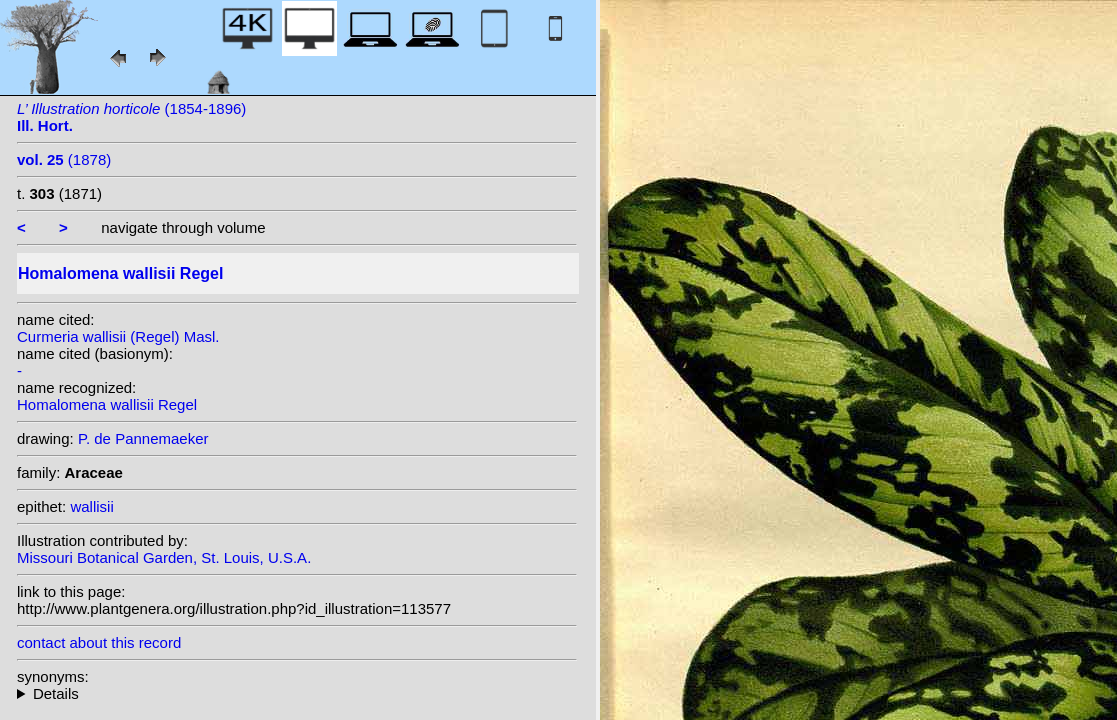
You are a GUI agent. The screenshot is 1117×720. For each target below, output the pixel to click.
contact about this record (99, 642)
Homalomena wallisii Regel (107, 404)
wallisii (91, 506)
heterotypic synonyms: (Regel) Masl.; (297, 693)
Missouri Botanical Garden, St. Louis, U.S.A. (164, 557)
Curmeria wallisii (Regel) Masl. (118, 336)
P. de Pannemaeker (143, 438)
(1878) (64, 159)
